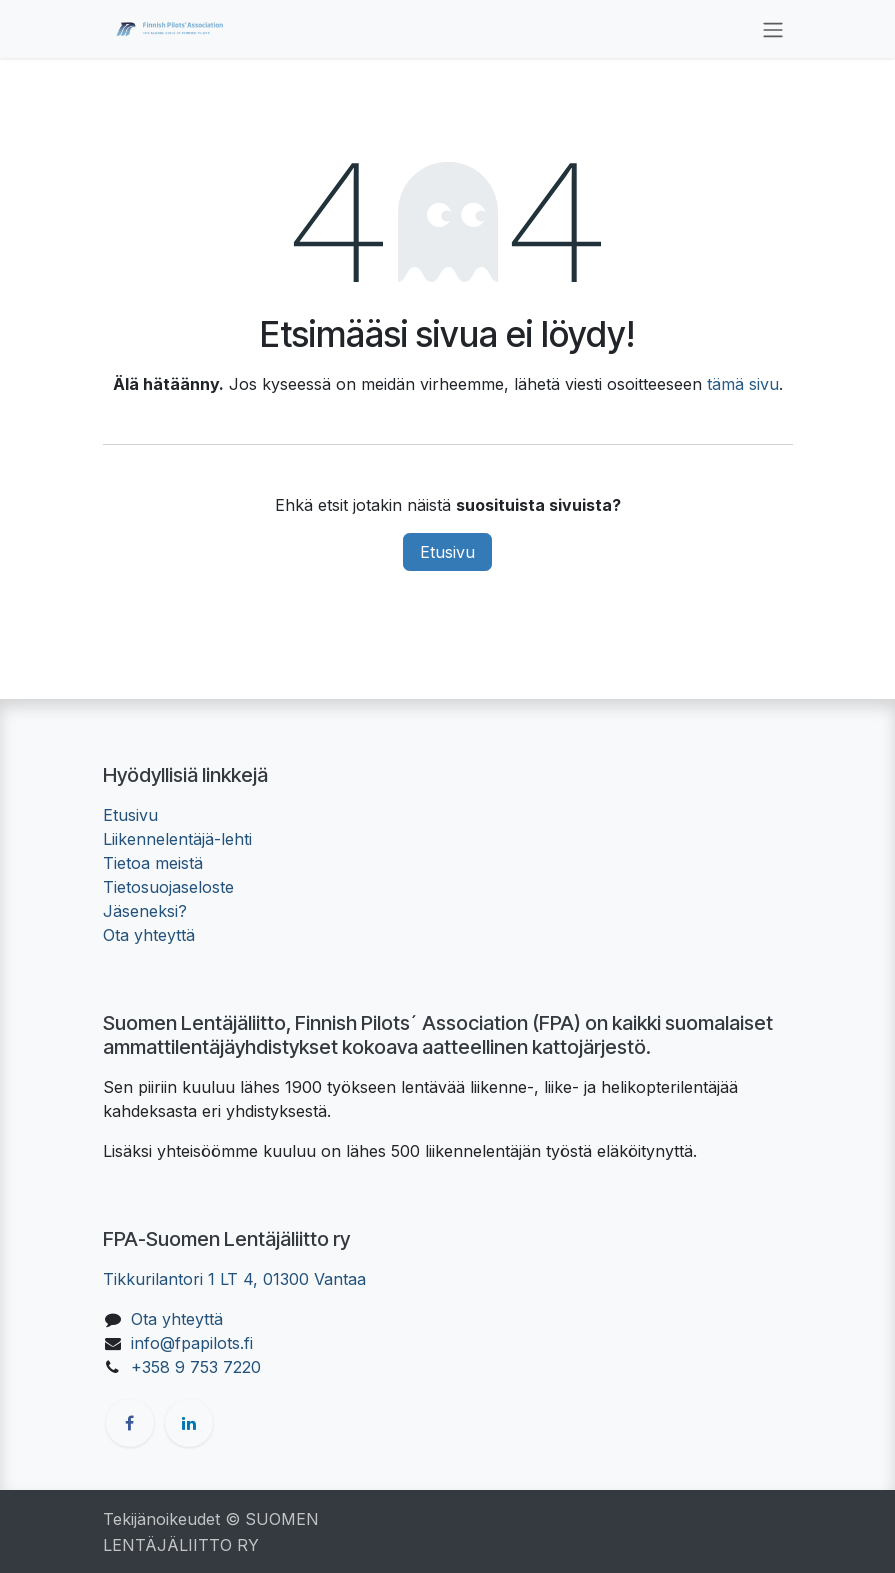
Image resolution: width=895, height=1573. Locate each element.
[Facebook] (130, 1423)
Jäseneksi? (145, 911)
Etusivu (447, 552)
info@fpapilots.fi (192, 1343)
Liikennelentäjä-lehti (177, 839)
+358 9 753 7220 (196, 1367)
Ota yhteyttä (149, 935)
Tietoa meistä (153, 863)
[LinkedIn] (189, 1423)
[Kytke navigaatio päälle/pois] (773, 29)
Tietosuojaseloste (168, 887)
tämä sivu (743, 384)
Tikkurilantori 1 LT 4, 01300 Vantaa (234, 1279)
